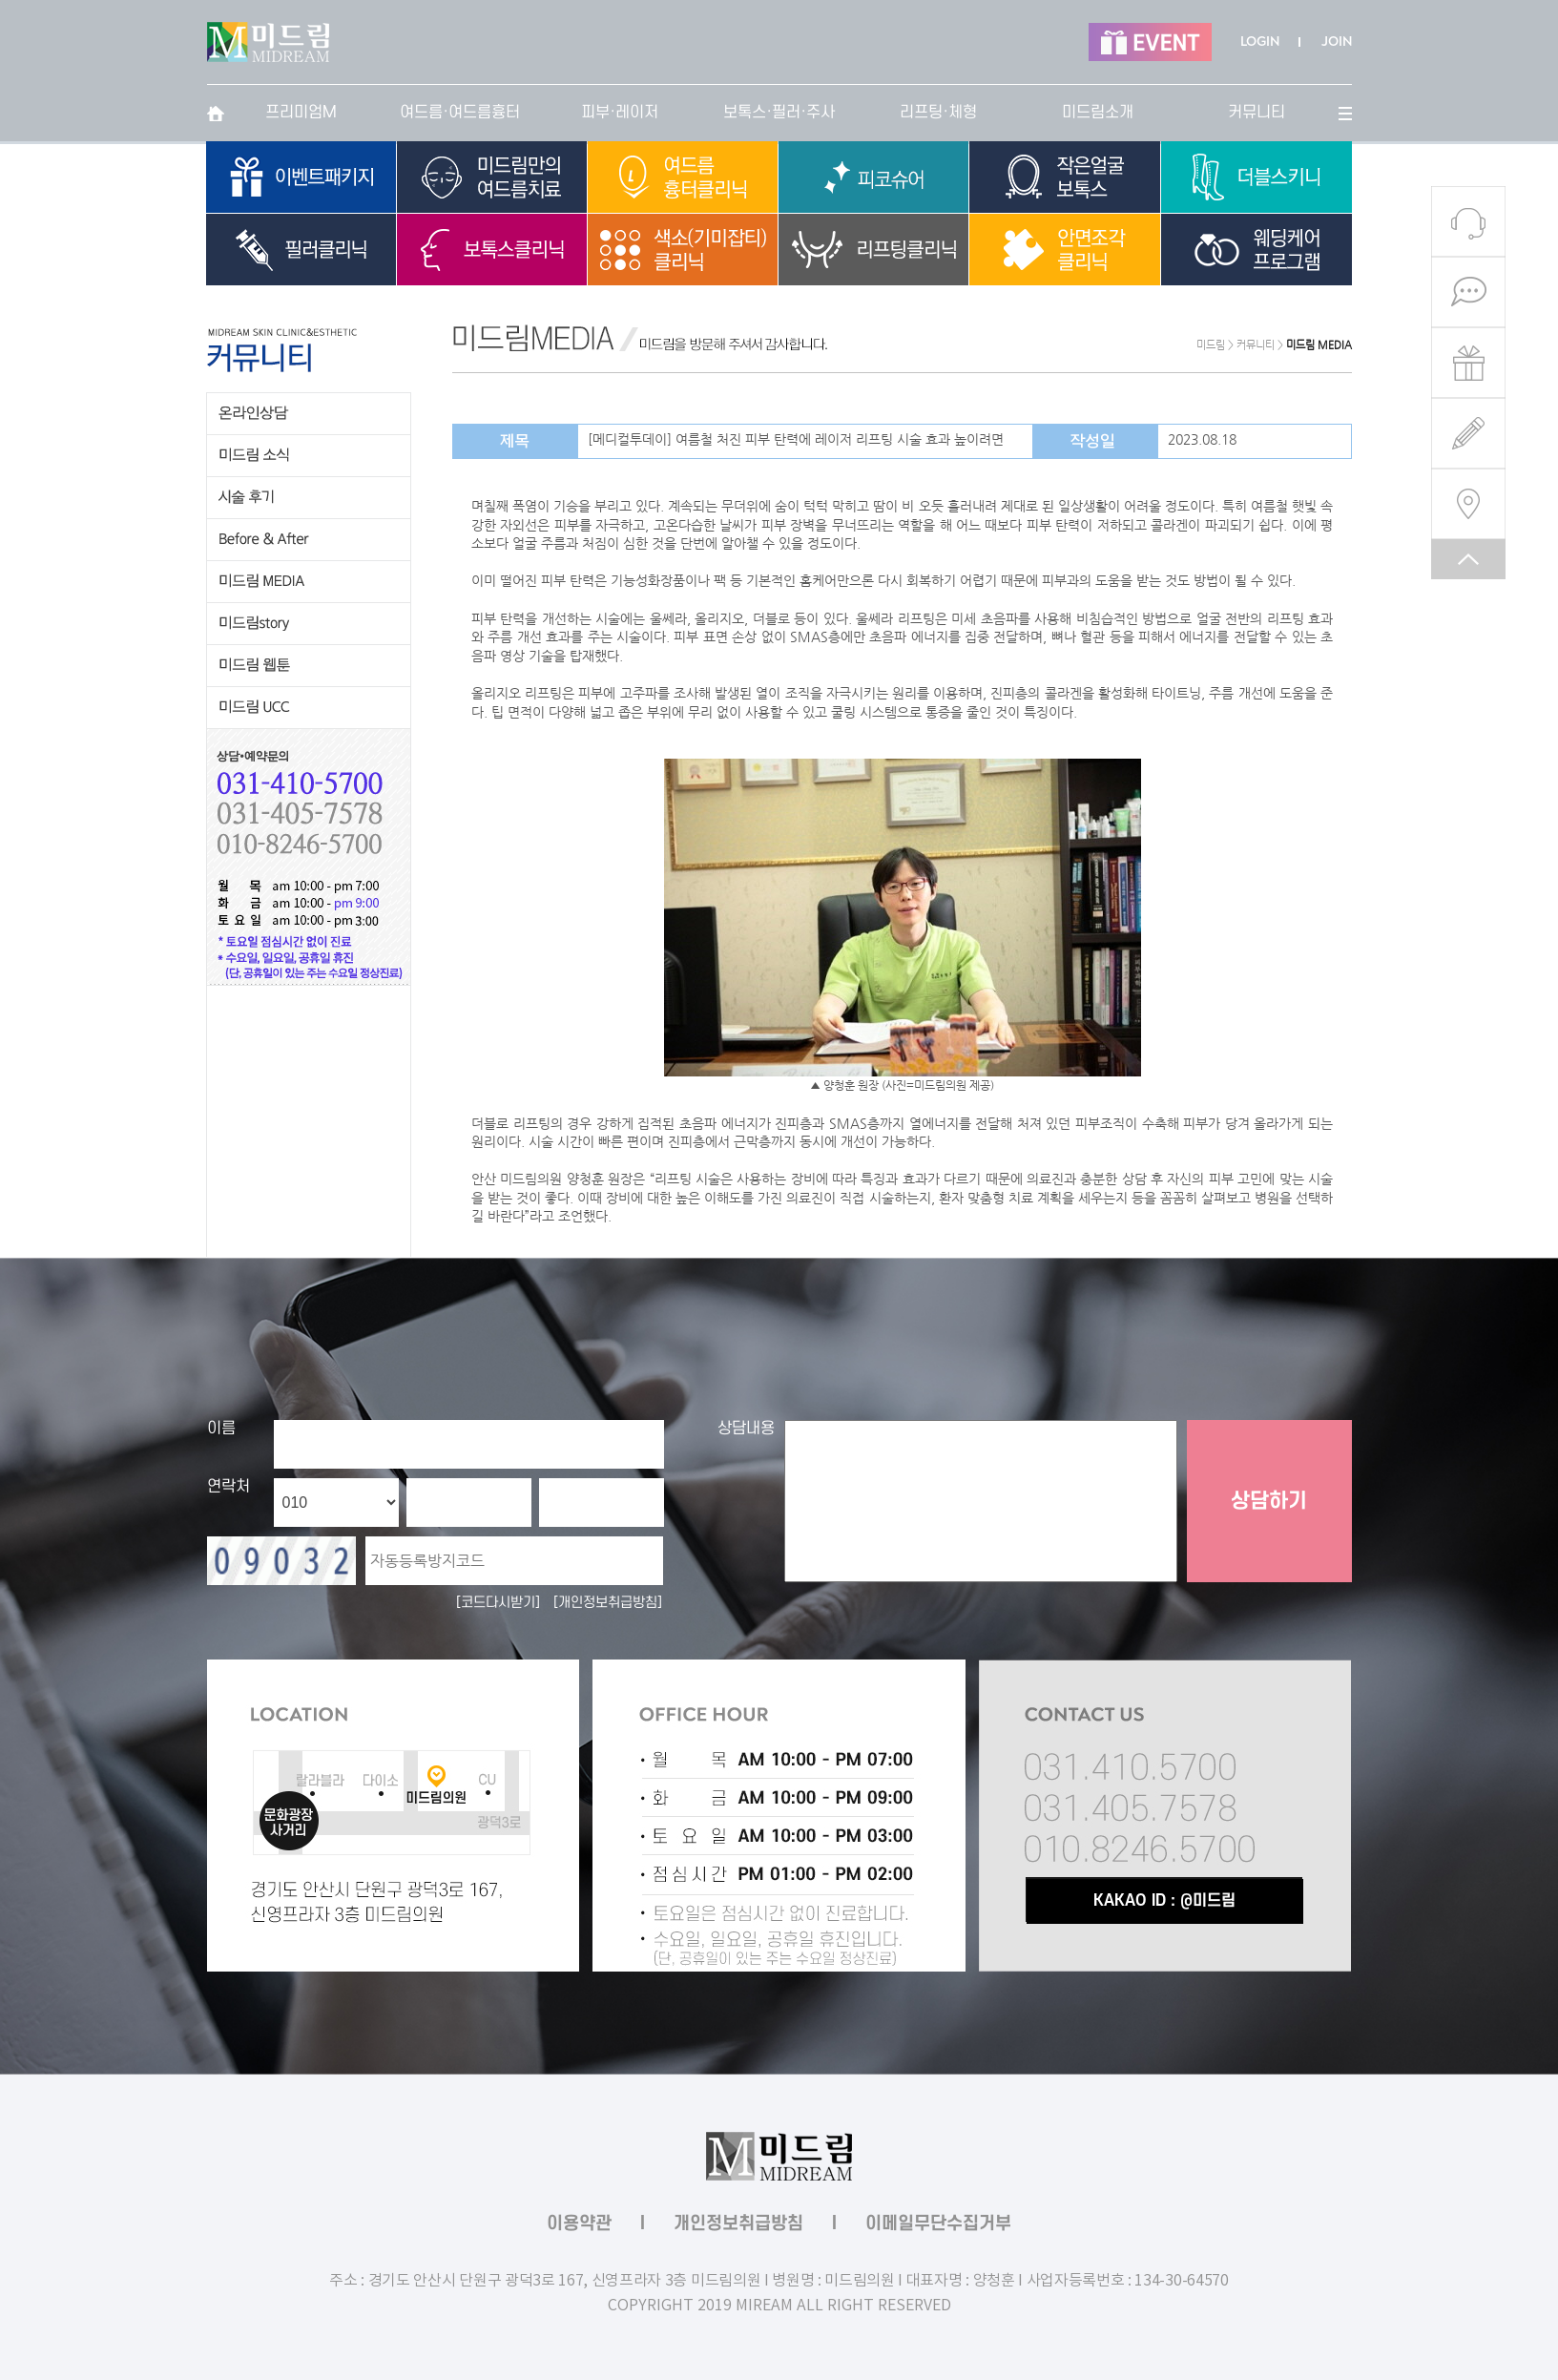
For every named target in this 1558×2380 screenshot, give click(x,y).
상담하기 (1269, 1501)
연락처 (228, 1486)
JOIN (1336, 41)
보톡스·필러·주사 (779, 112)
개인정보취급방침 (738, 2224)
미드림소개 (1097, 112)
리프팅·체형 (938, 112)
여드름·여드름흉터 (460, 112)
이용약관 (579, 2224)
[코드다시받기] (498, 1603)
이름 (221, 1428)
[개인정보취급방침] (607, 1603)
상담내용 (746, 1428)
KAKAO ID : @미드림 (1164, 1901)
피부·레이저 (619, 112)
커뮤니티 (1256, 112)
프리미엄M (301, 112)
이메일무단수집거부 (938, 2224)
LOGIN (1259, 41)
